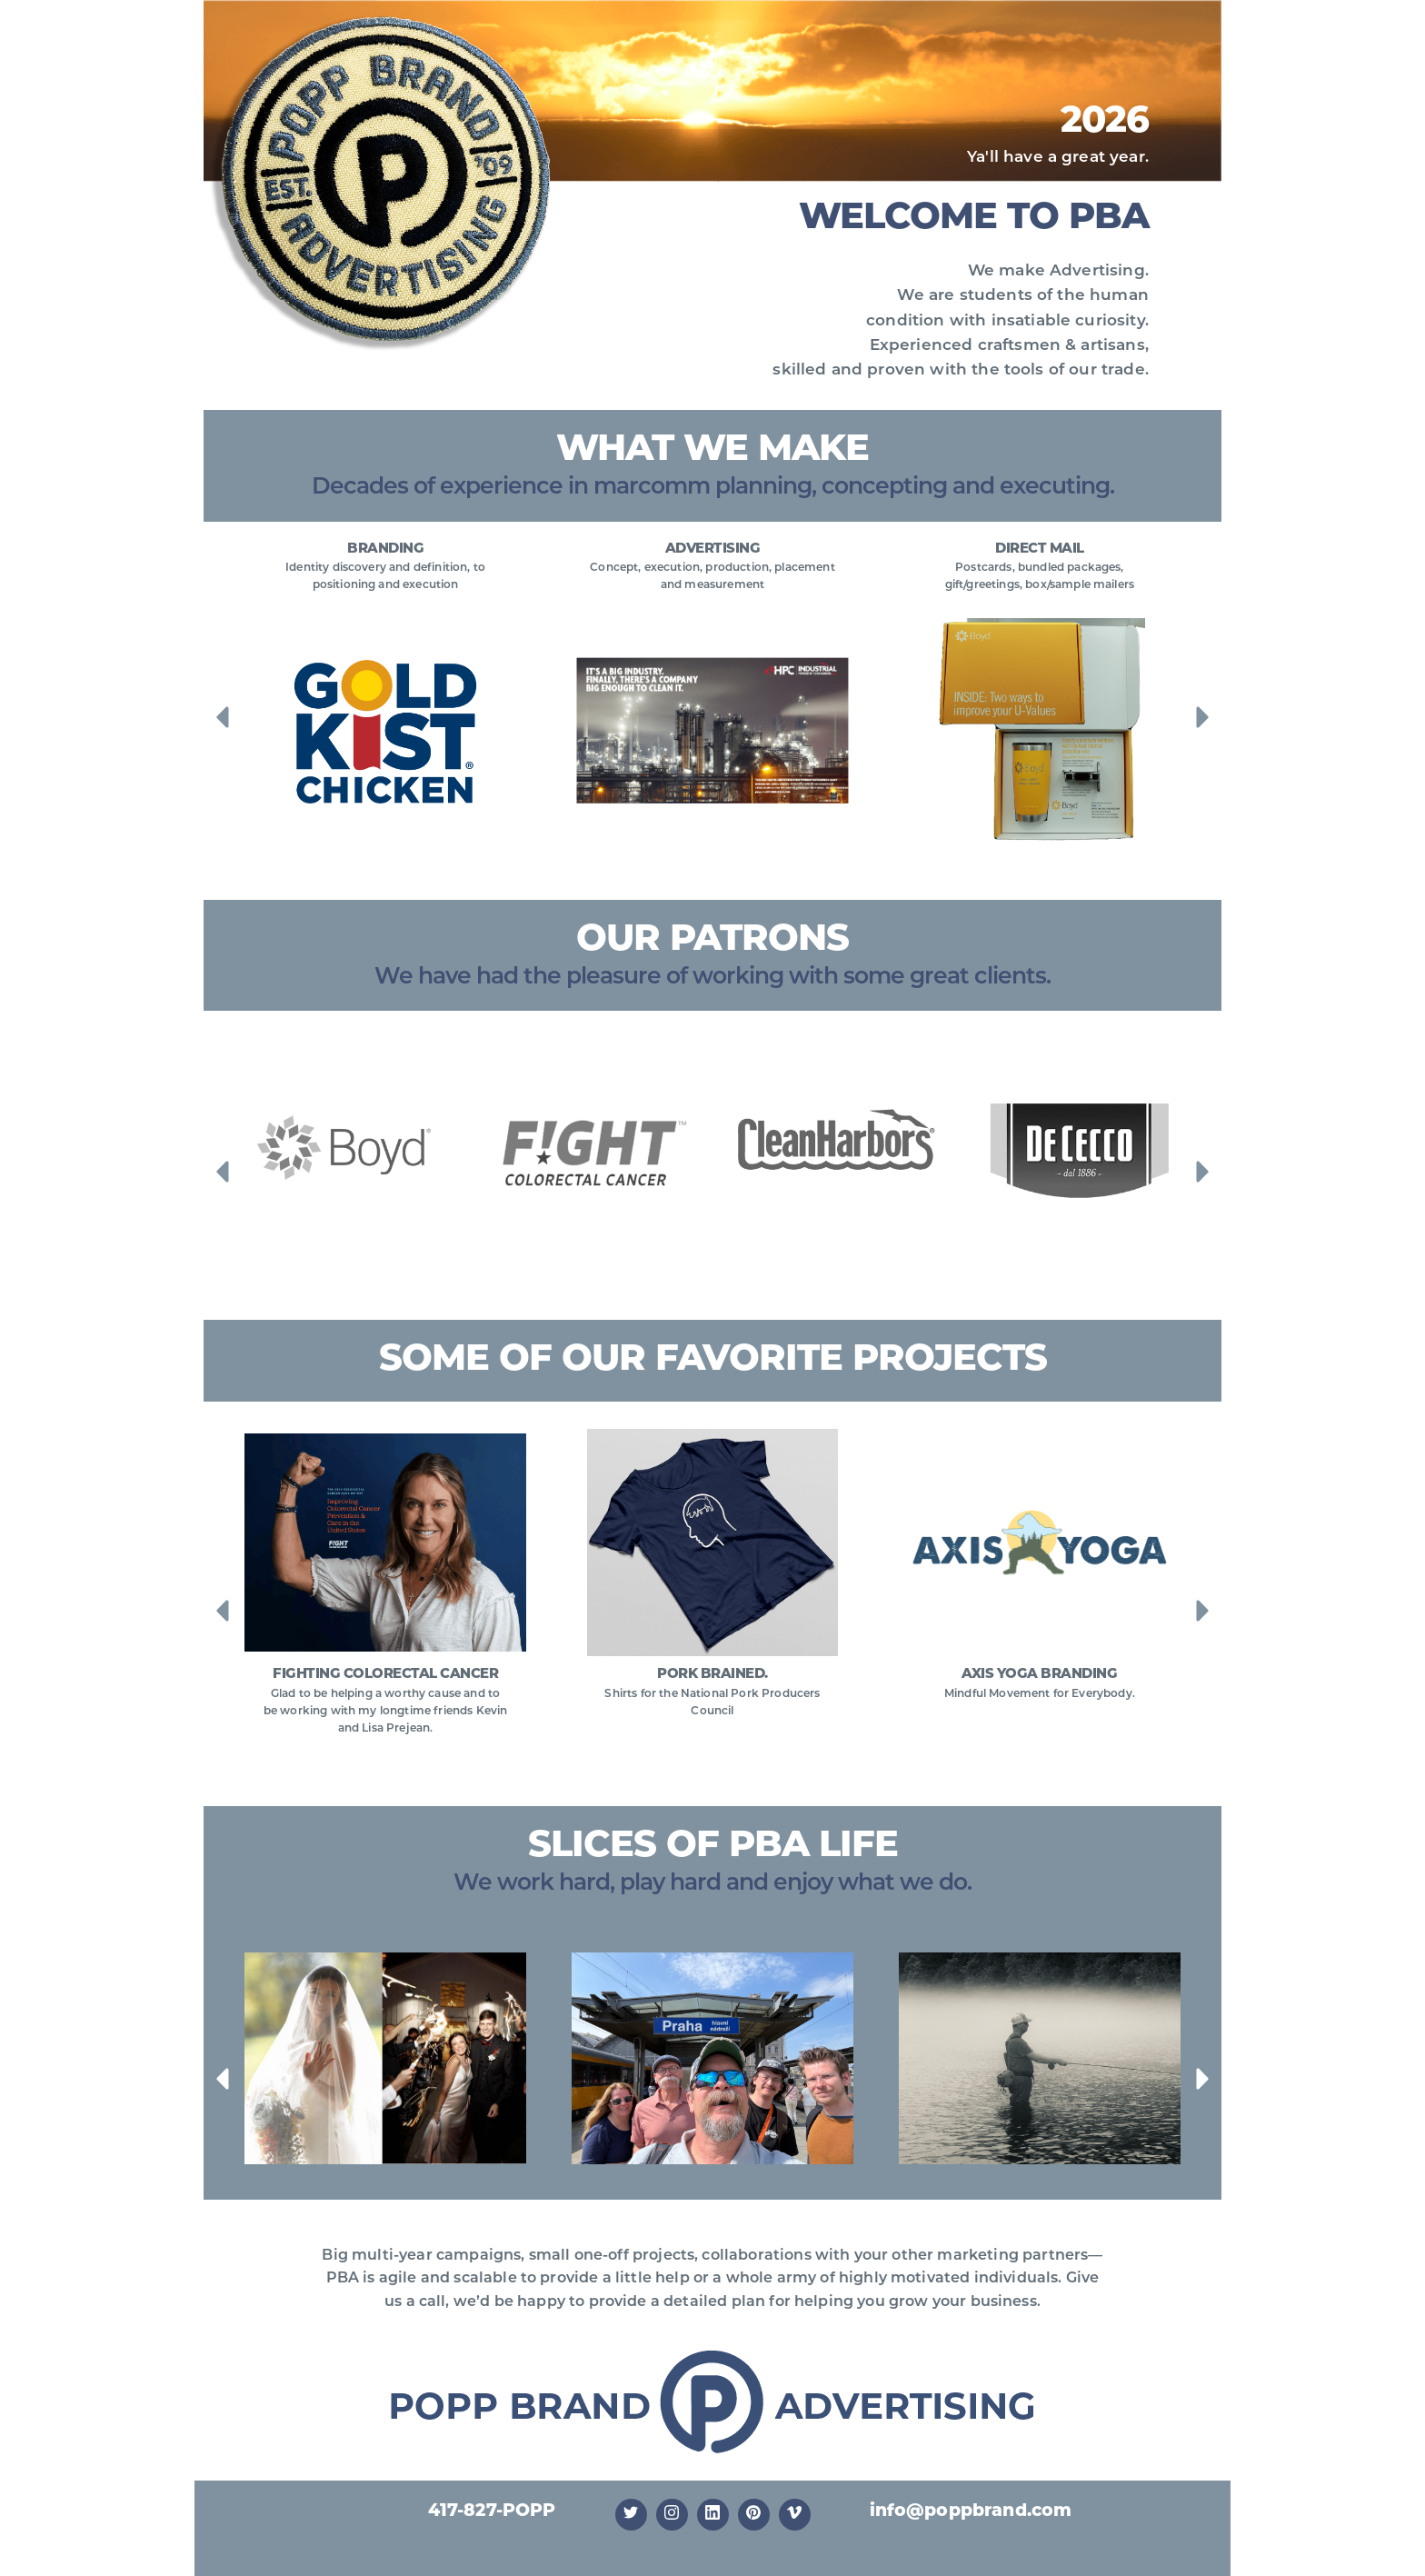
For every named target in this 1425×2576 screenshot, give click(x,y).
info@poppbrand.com (971, 2512)
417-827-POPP (492, 2512)
